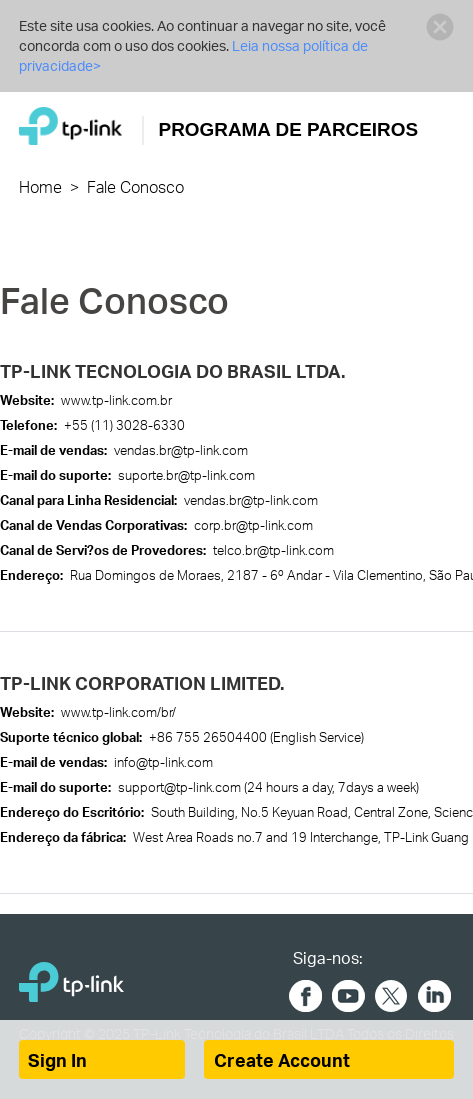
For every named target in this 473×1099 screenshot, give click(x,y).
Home (40, 186)
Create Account (282, 1060)
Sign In (57, 1060)
